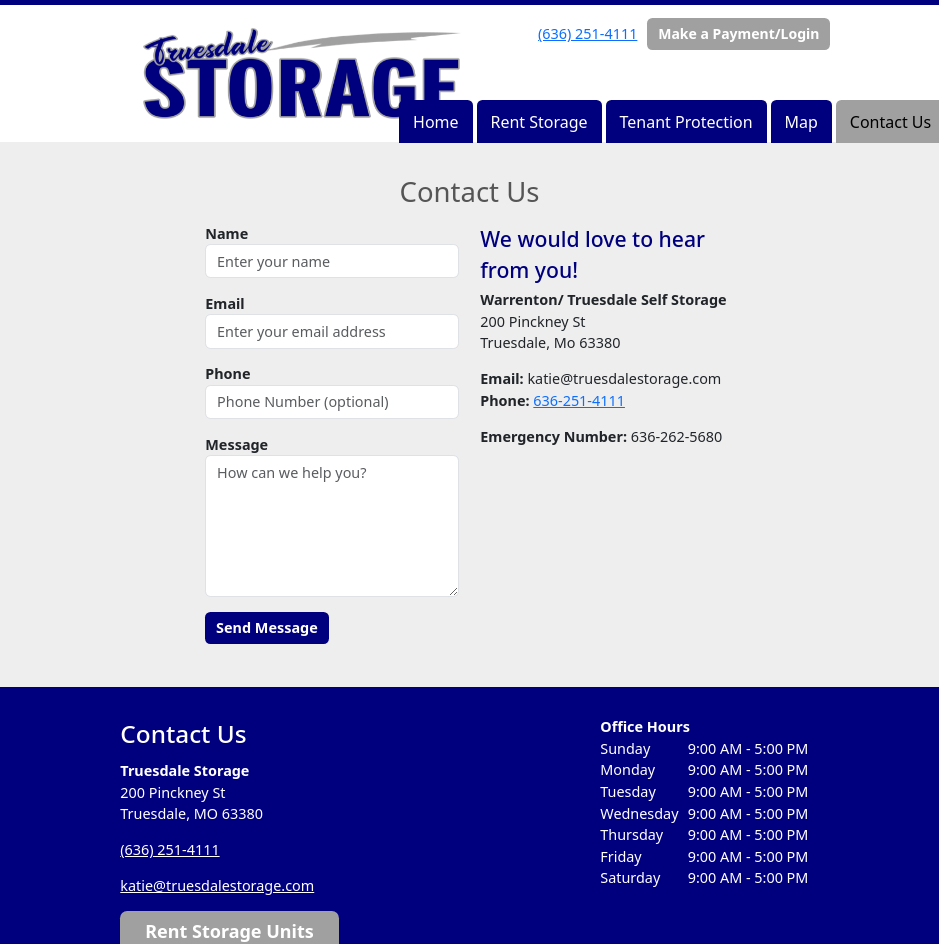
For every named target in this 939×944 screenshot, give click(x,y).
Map (801, 122)
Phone (227, 373)
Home (436, 122)
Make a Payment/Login (738, 33)
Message (236, 444)
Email (224, 303)
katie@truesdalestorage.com (217, 885)
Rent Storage (538, 122)
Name (226, 233)
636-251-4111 (579, 400)
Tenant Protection (686, 122)
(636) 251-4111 (587, 33)
